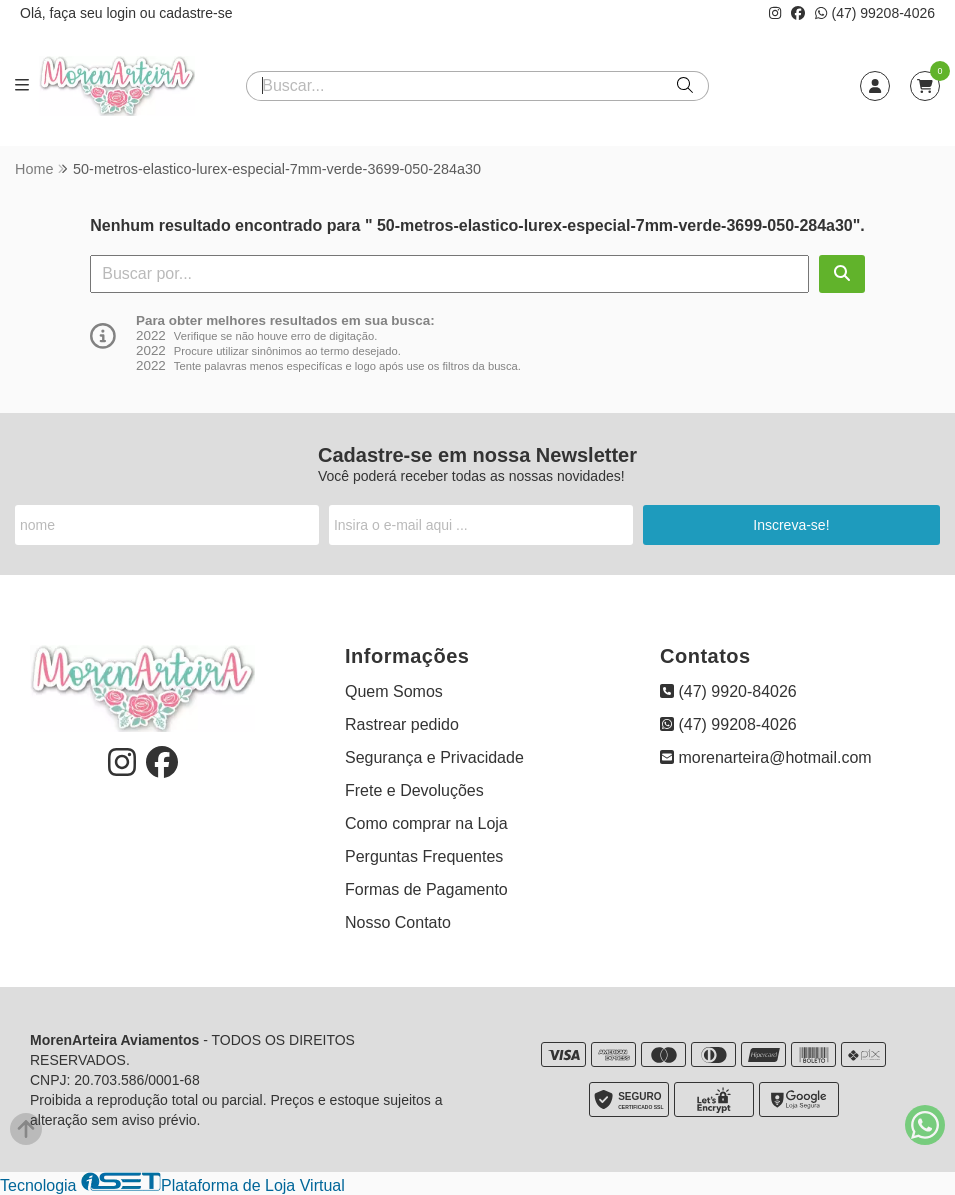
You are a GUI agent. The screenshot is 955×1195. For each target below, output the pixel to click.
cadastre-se (195, 13)
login (122, 13)
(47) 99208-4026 (875, 13)
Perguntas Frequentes (424, 856)
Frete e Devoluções (414, 790)
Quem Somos (394, 691)
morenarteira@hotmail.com (766, 757)
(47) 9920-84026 (728, 691)
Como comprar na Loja (426, 823)
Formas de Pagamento (426, 889)
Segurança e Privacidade (434, 757)
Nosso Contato (398, 922)
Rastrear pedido (402, 724)
